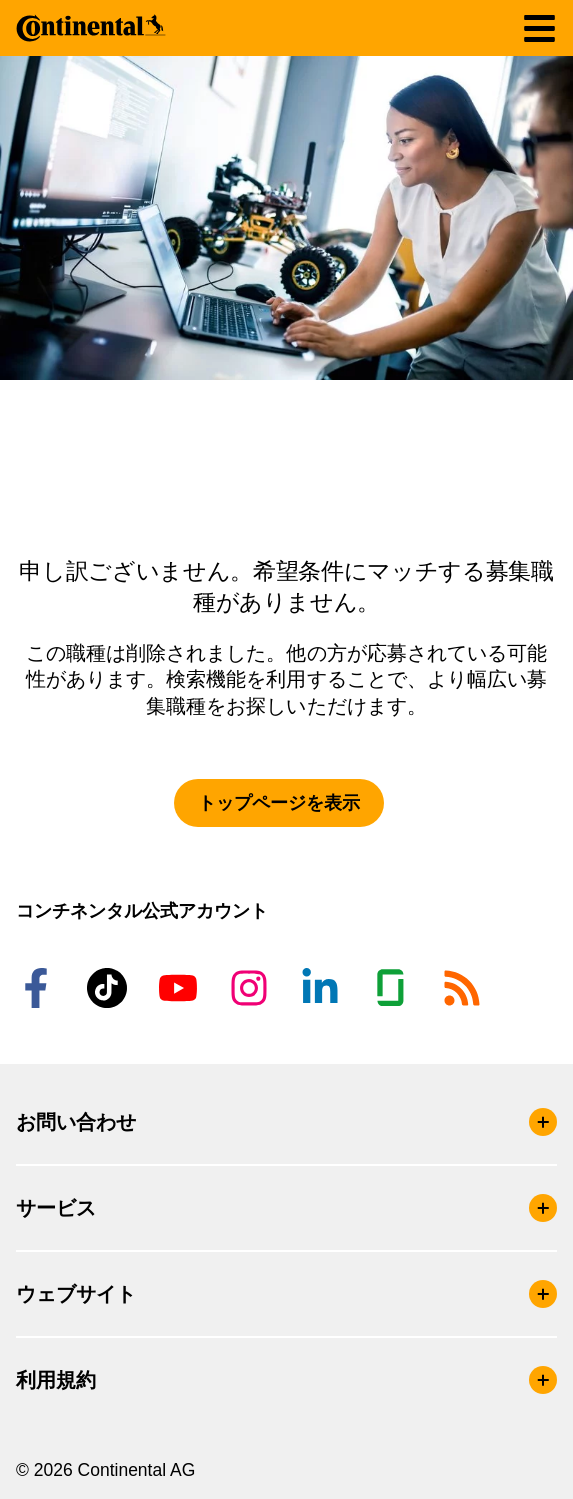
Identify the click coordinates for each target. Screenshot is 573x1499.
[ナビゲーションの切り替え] (539, 28)
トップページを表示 (279, 803)
